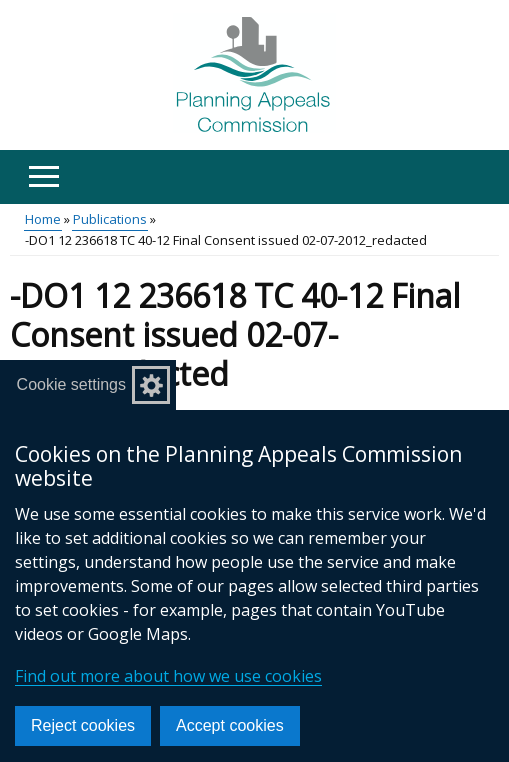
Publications (110, 219)
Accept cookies (230, 725)
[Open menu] (43, 176)
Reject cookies (83, 725)
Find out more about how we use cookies (168, 676)
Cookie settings (71, 384)
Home (43, 219)
